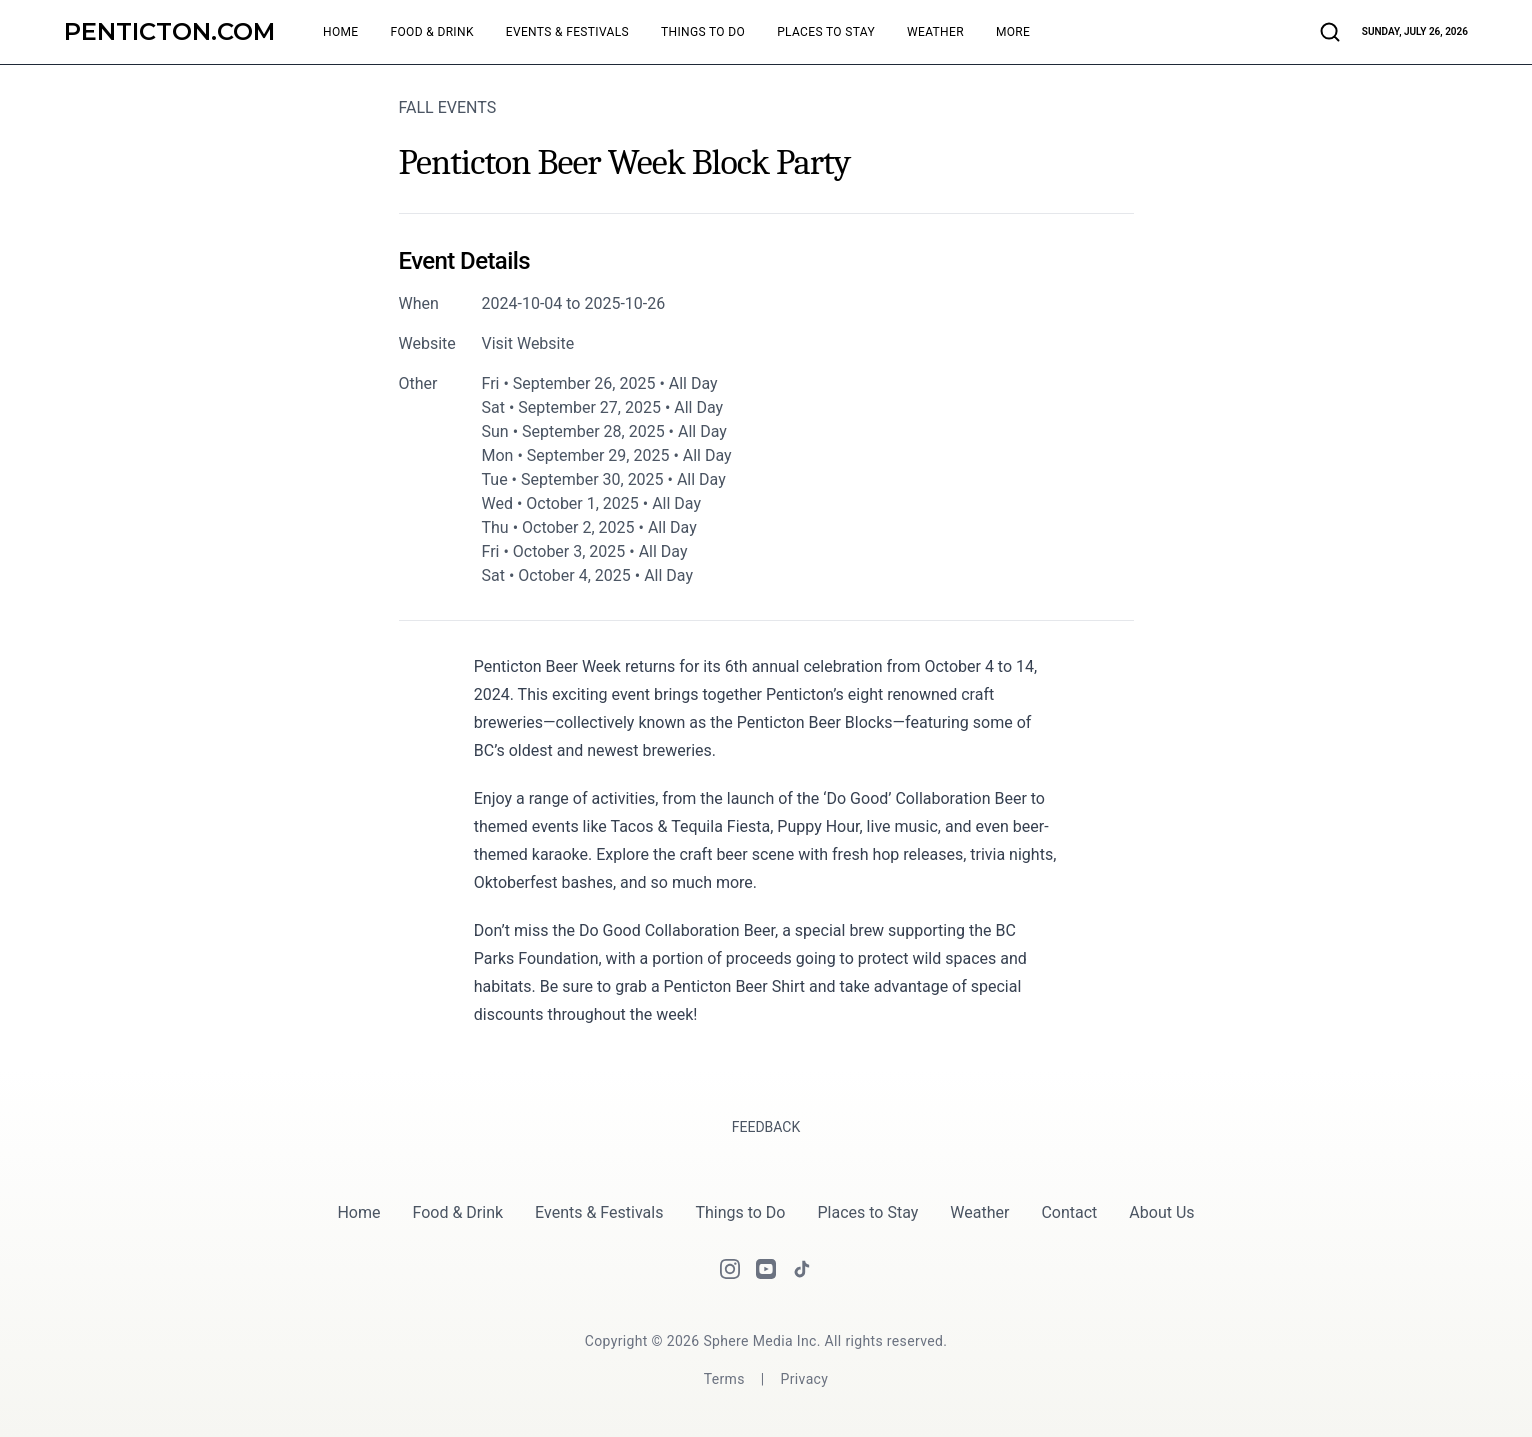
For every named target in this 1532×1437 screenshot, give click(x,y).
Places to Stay (867, 1212)
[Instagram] (730, 1269)
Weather (979, 1212)
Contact (1069, 1212)
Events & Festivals (599, 1212)
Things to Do (740, 1212)
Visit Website (528, 343)
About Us (1161, 1212)
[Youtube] (766, 1269)
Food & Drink (458, 1212)
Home (358, 1212)
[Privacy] (805, 1379)
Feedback (766, 1127)
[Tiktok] (802, 1269)
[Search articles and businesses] (1330, 32)
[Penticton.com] (169, 32)
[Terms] (724, 1379)
